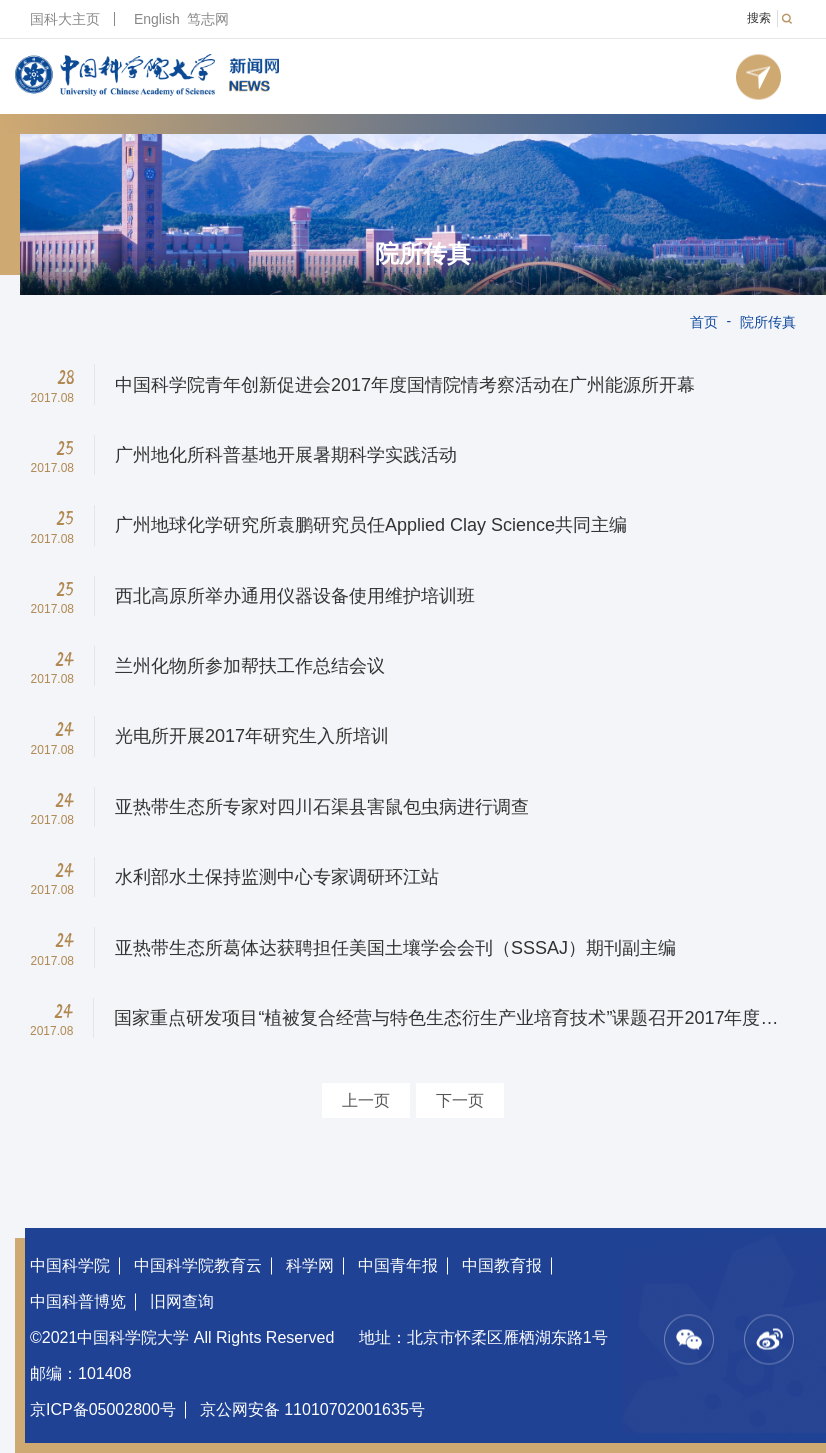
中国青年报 (398, 1265)
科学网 (310, 1265)
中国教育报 (502, 1265)
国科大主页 (65, 19)
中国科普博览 (78, 1301)
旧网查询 (182, 1301)
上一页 (366, 1100)
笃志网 (208, 19)
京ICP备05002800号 (103, 1409)
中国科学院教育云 (198, 1265)
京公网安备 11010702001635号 (312, 1409)
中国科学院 (70, 1265)
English (157, 19)
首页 (704, 322)
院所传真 (423, 254)
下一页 (460, 1100)
